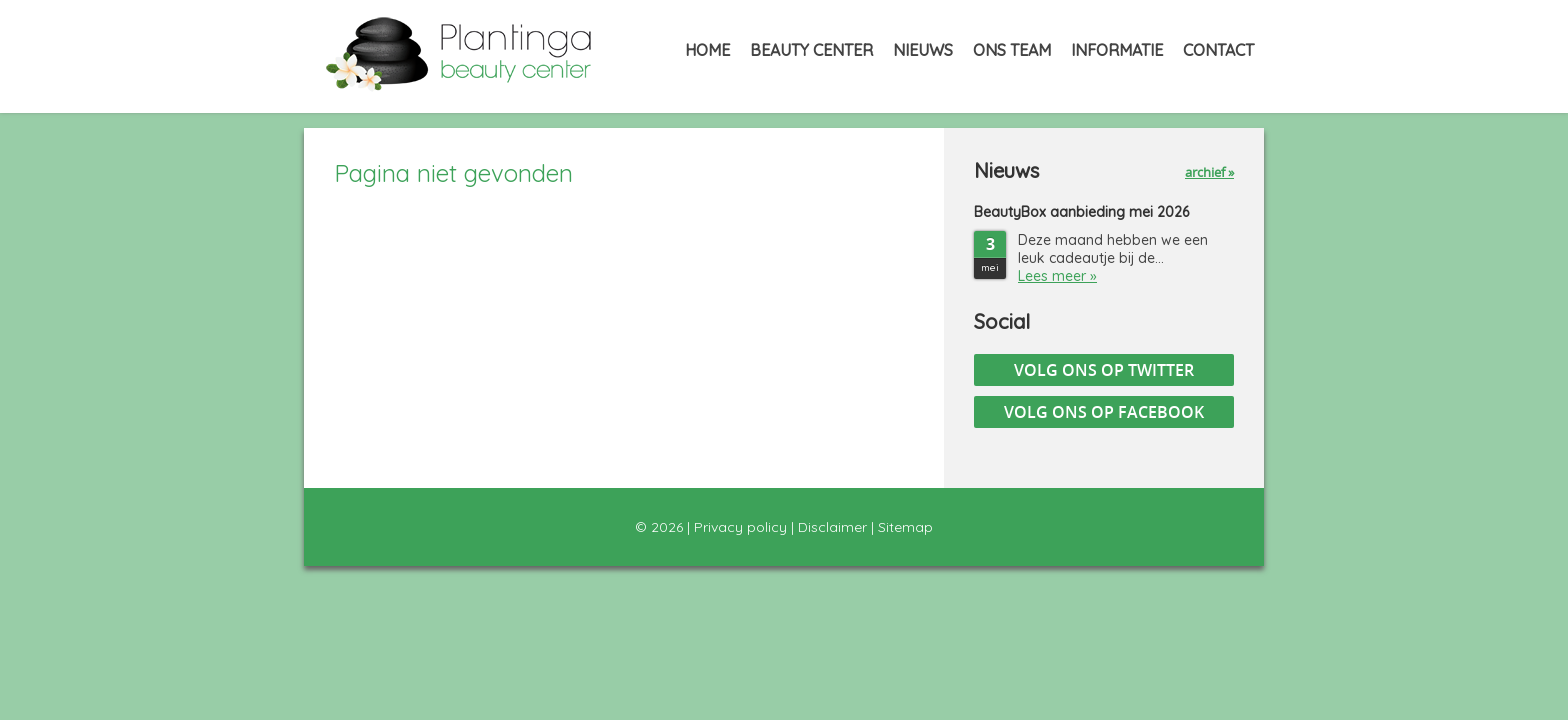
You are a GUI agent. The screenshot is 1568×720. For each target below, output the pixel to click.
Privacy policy (740, 527)
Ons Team (1012, 50)
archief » (1209, 172)
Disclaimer (832, 527)
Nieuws (923, 50)
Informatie (1117, 50)
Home (707, 50)
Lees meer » (1057, 276)
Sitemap (905, 527)
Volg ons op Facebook (1104, 412)
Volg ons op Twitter (1104, 370)
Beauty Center (811, 50)
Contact (1218, 50)
